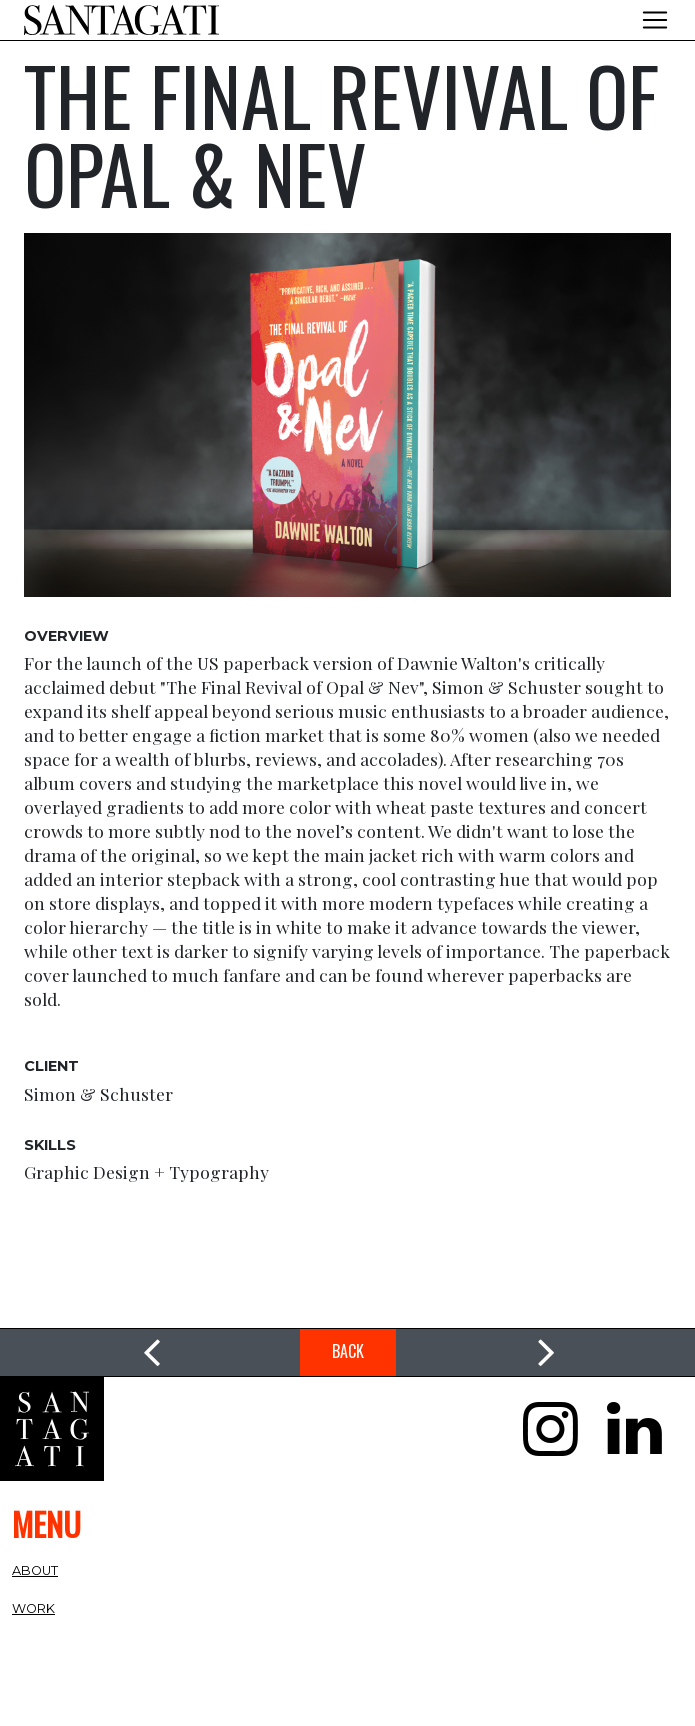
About (35, 1570)
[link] (150, 1352)
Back (348, 1351)
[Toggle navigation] (655, 20)
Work (33, 1608)
